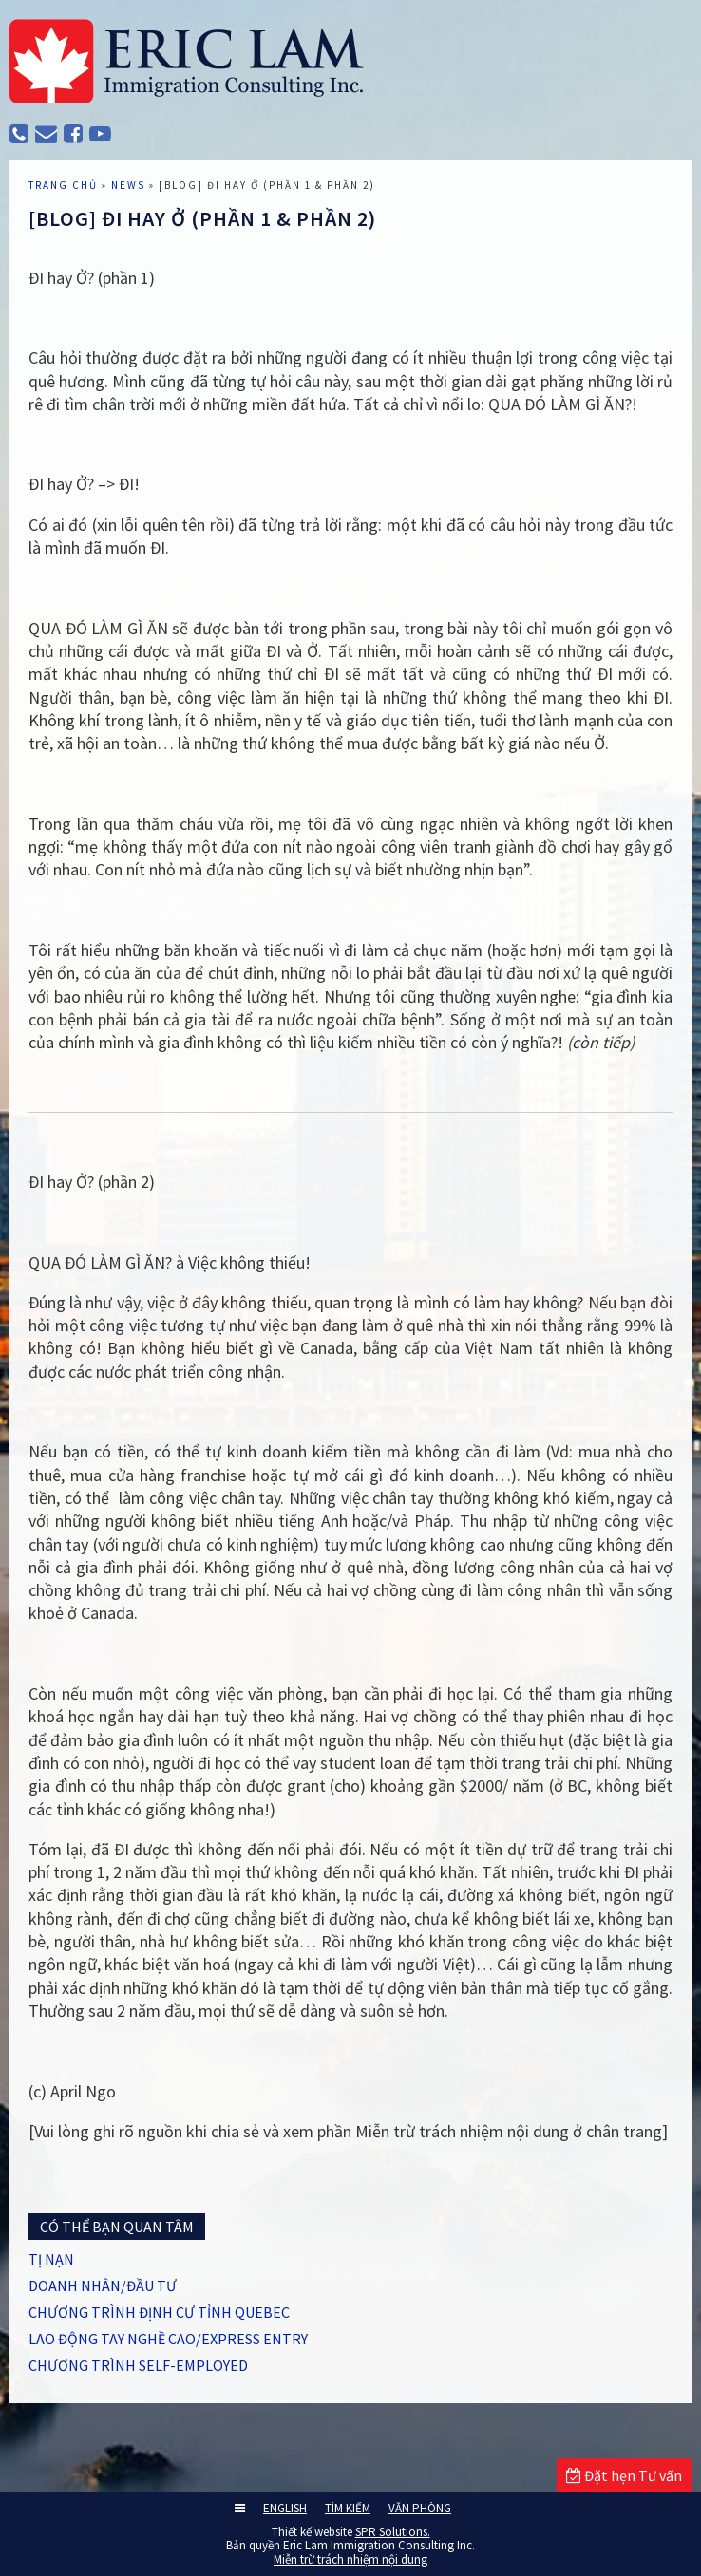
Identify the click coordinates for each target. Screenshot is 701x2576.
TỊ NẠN (51, 2258)
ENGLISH (285, 2508)
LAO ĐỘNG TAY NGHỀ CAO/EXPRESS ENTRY (168, 2338)
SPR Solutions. (392, 2532)
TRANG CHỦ (63, 185)
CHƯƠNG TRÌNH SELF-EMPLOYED (138, 2365)
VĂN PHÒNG (419, 2508)
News (128, 185)
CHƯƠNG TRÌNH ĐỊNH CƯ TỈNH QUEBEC (159, 2312)
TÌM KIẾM (347, 2508)
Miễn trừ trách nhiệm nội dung (350, 2559)
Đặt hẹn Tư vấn (624, 2475)
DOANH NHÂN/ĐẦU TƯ (102, 2285)
